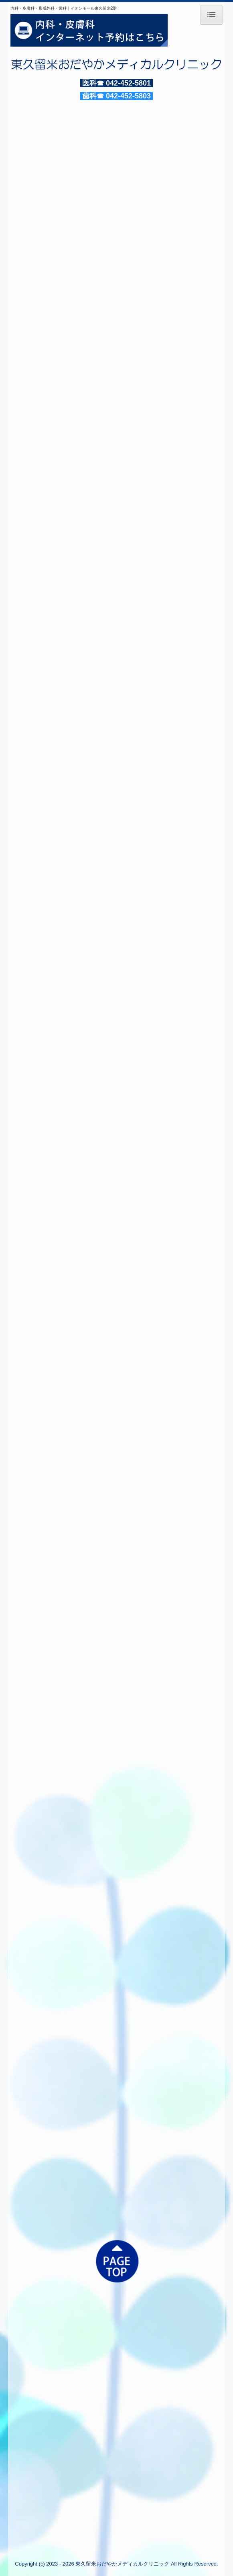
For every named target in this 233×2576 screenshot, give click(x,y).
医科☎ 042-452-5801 (116, 83)
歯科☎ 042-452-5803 (116, 96)
